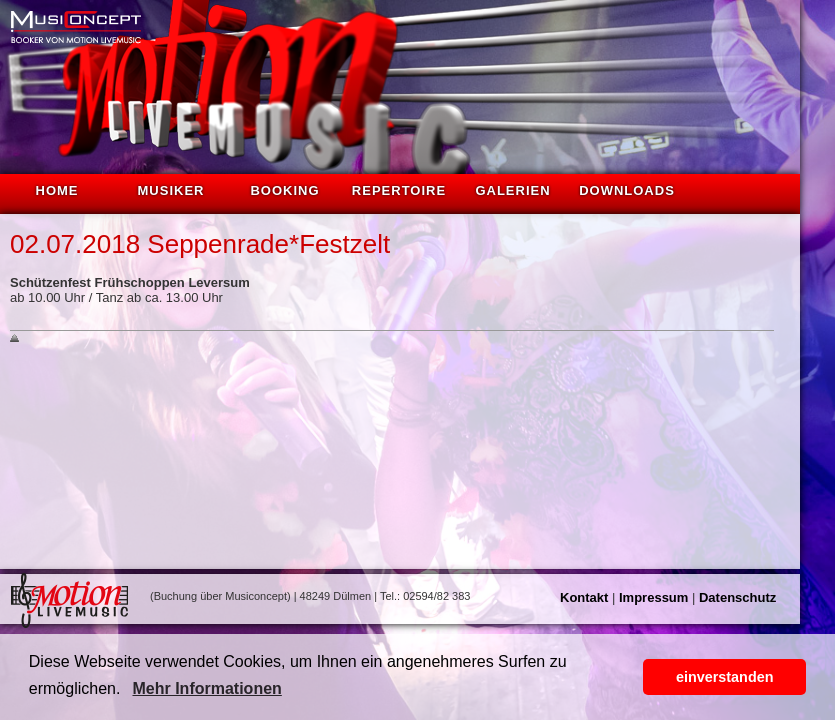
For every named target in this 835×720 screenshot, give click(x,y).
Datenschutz (737, 597)
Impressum (653, 597)
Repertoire (399, 190)
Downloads (627, 190)
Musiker (171, 190)
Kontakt (584, 597)
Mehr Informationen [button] (206, 688)
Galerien (512, 190)
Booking (284, 190)
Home (57, 190)
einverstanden (725, 677)
